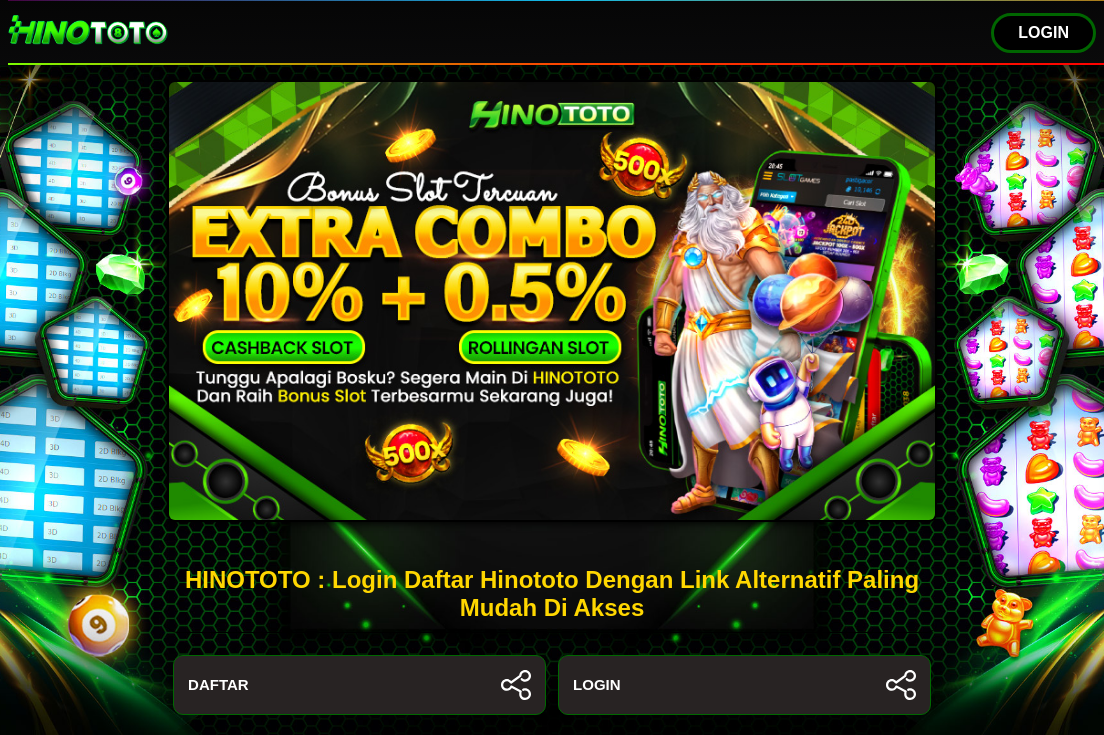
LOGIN (1043, 32)
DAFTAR (359, 685)
